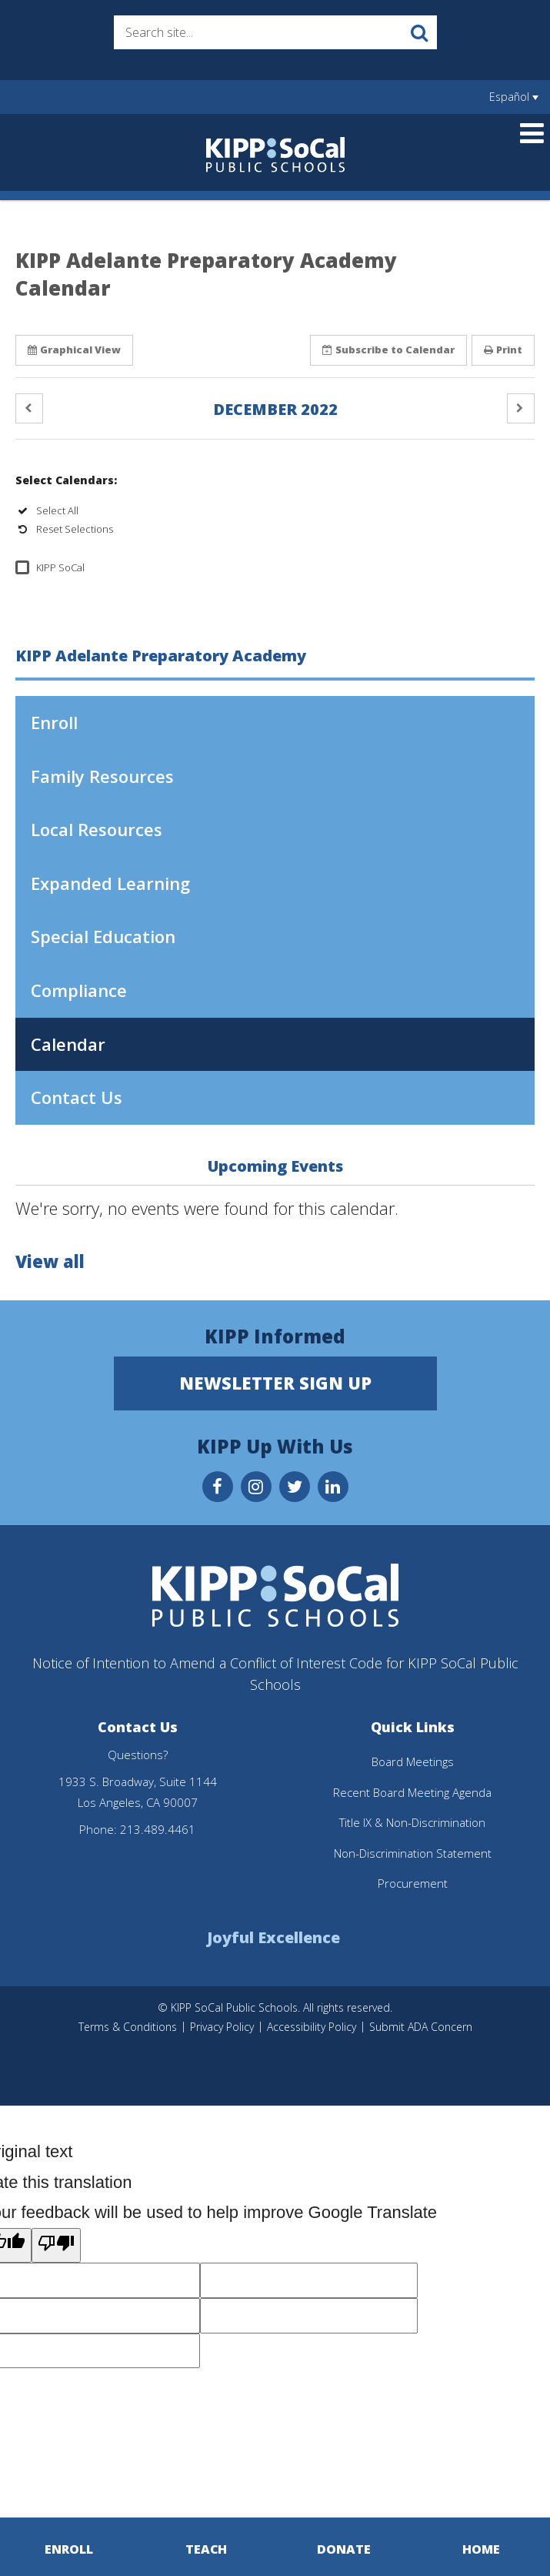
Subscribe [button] (388, 349)
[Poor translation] (56, 2245)
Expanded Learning (110, 883)
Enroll (88, 728)
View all (50, 1261)
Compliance (79, 990)
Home (481, 2549)
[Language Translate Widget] (513, 97)
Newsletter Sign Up (275, 1382)
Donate (344, 2549)
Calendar (68, 1043)
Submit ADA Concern (420, 2026)
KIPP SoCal (60, 567)
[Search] (419, 32)
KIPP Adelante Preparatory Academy (160, 655)
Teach (206, 2549)
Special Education (103, 936)
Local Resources (96, 829)
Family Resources (102, 776)
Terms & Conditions (127, 2026)
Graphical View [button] (74, 349)
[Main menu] (531, 132)
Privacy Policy (222, 2026)
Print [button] (503, 349)
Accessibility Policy (311, 2026)
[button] (29, 408)
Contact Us (76, 1097)
